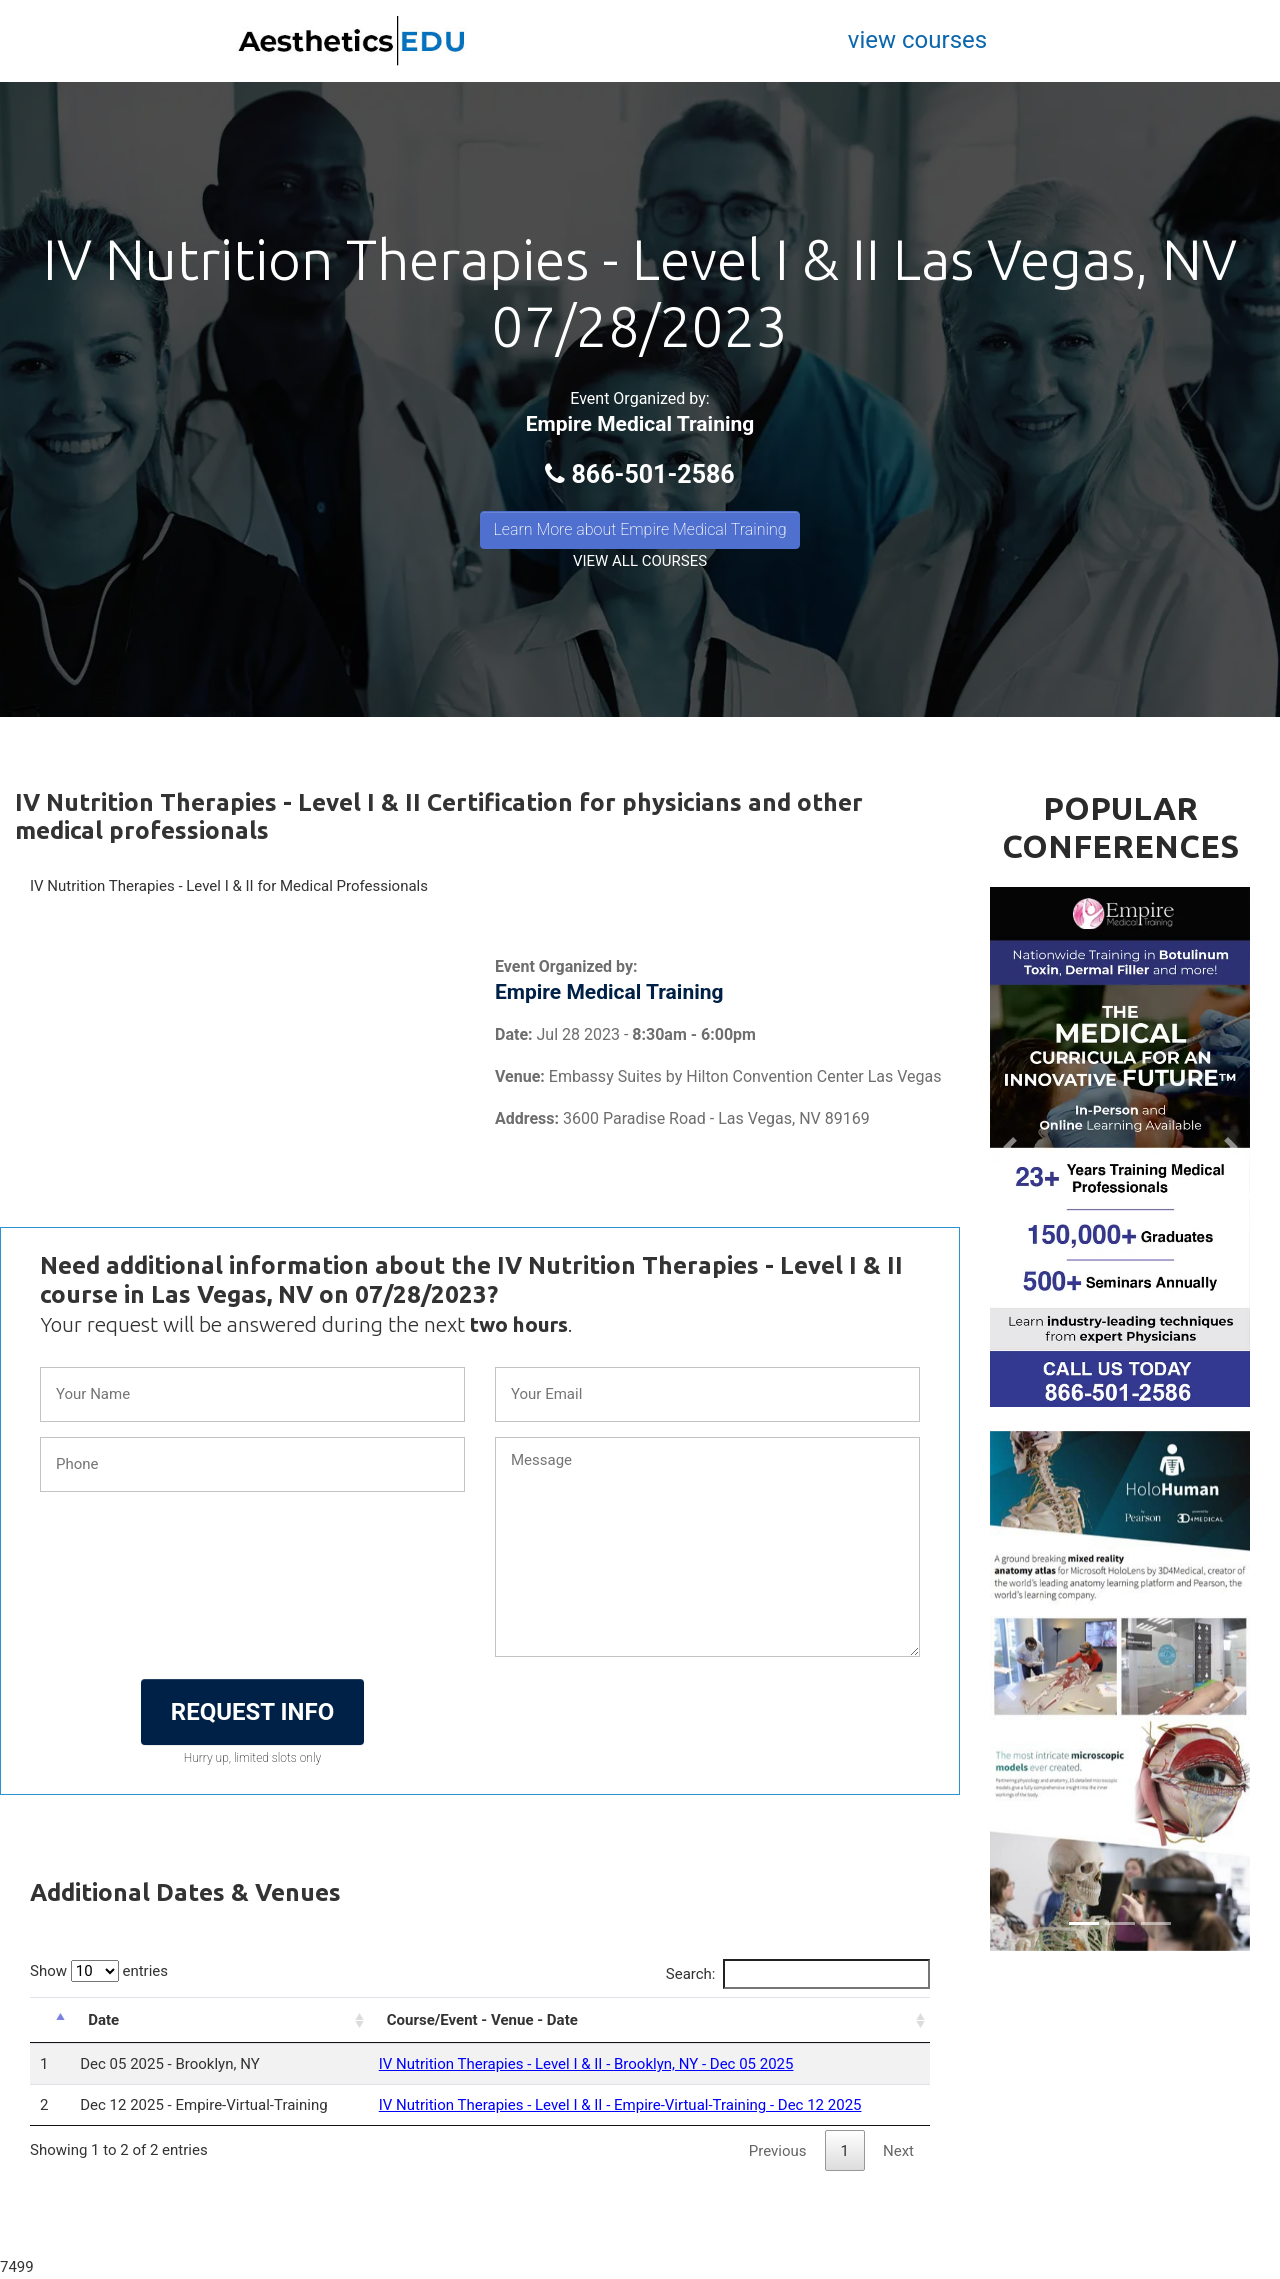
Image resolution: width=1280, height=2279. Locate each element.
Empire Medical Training (640, 424)
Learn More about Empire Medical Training (639, 529)
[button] (1009, 1147)
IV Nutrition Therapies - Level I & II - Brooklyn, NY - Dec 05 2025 (586, 2064)
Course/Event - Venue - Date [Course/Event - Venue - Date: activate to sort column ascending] (482, 2020)
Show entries (99, 1971)
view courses (917, 40)
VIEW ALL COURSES (640, 561)
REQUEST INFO (252, 1712)
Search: (798, 1974)
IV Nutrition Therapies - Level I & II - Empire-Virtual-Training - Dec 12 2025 (620, 2105)
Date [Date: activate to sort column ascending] (103, 2020)
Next (898, 2151)
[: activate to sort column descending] (50, 2020)
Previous (778, 2151)
